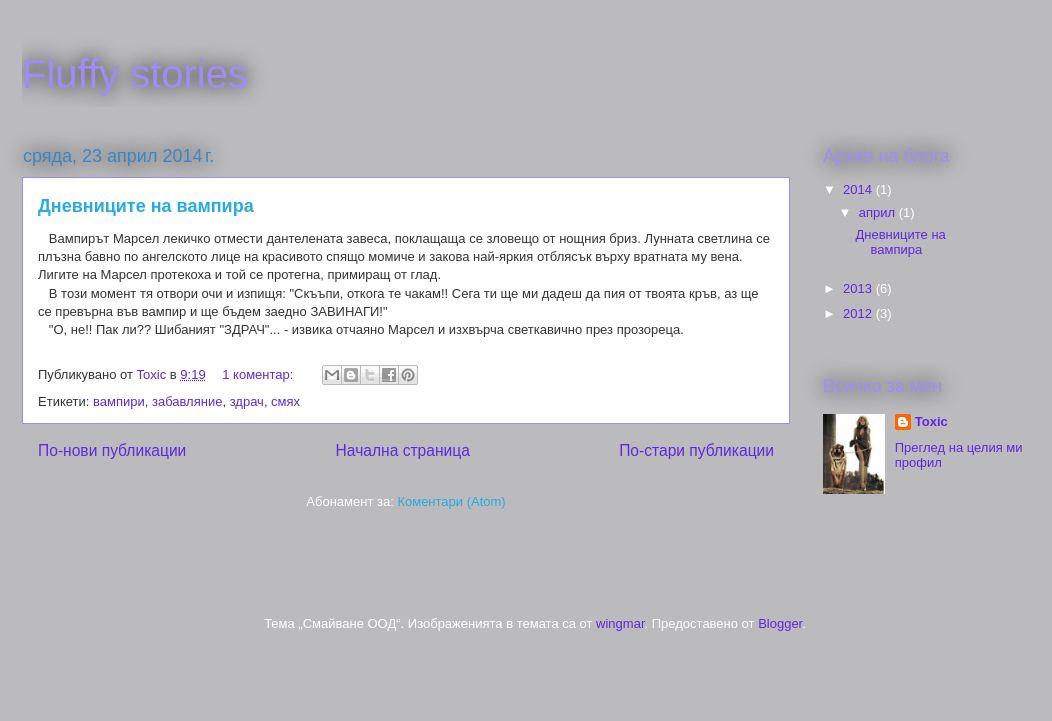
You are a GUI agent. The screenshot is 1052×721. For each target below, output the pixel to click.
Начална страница (403, 450)
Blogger (780, 623)
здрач (247, 401)
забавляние (187, 401)
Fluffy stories (135, 74)
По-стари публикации (696, 450)
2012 (859, 313)
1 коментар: (259, 374)
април (879, 212)
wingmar (620, 623)
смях (285, 401)
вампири (119, 401)
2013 (859, 288)
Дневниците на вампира (146, 206)
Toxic (931, 421)
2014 (859, 189)
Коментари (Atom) (451, 501)
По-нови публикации (112, 450)
